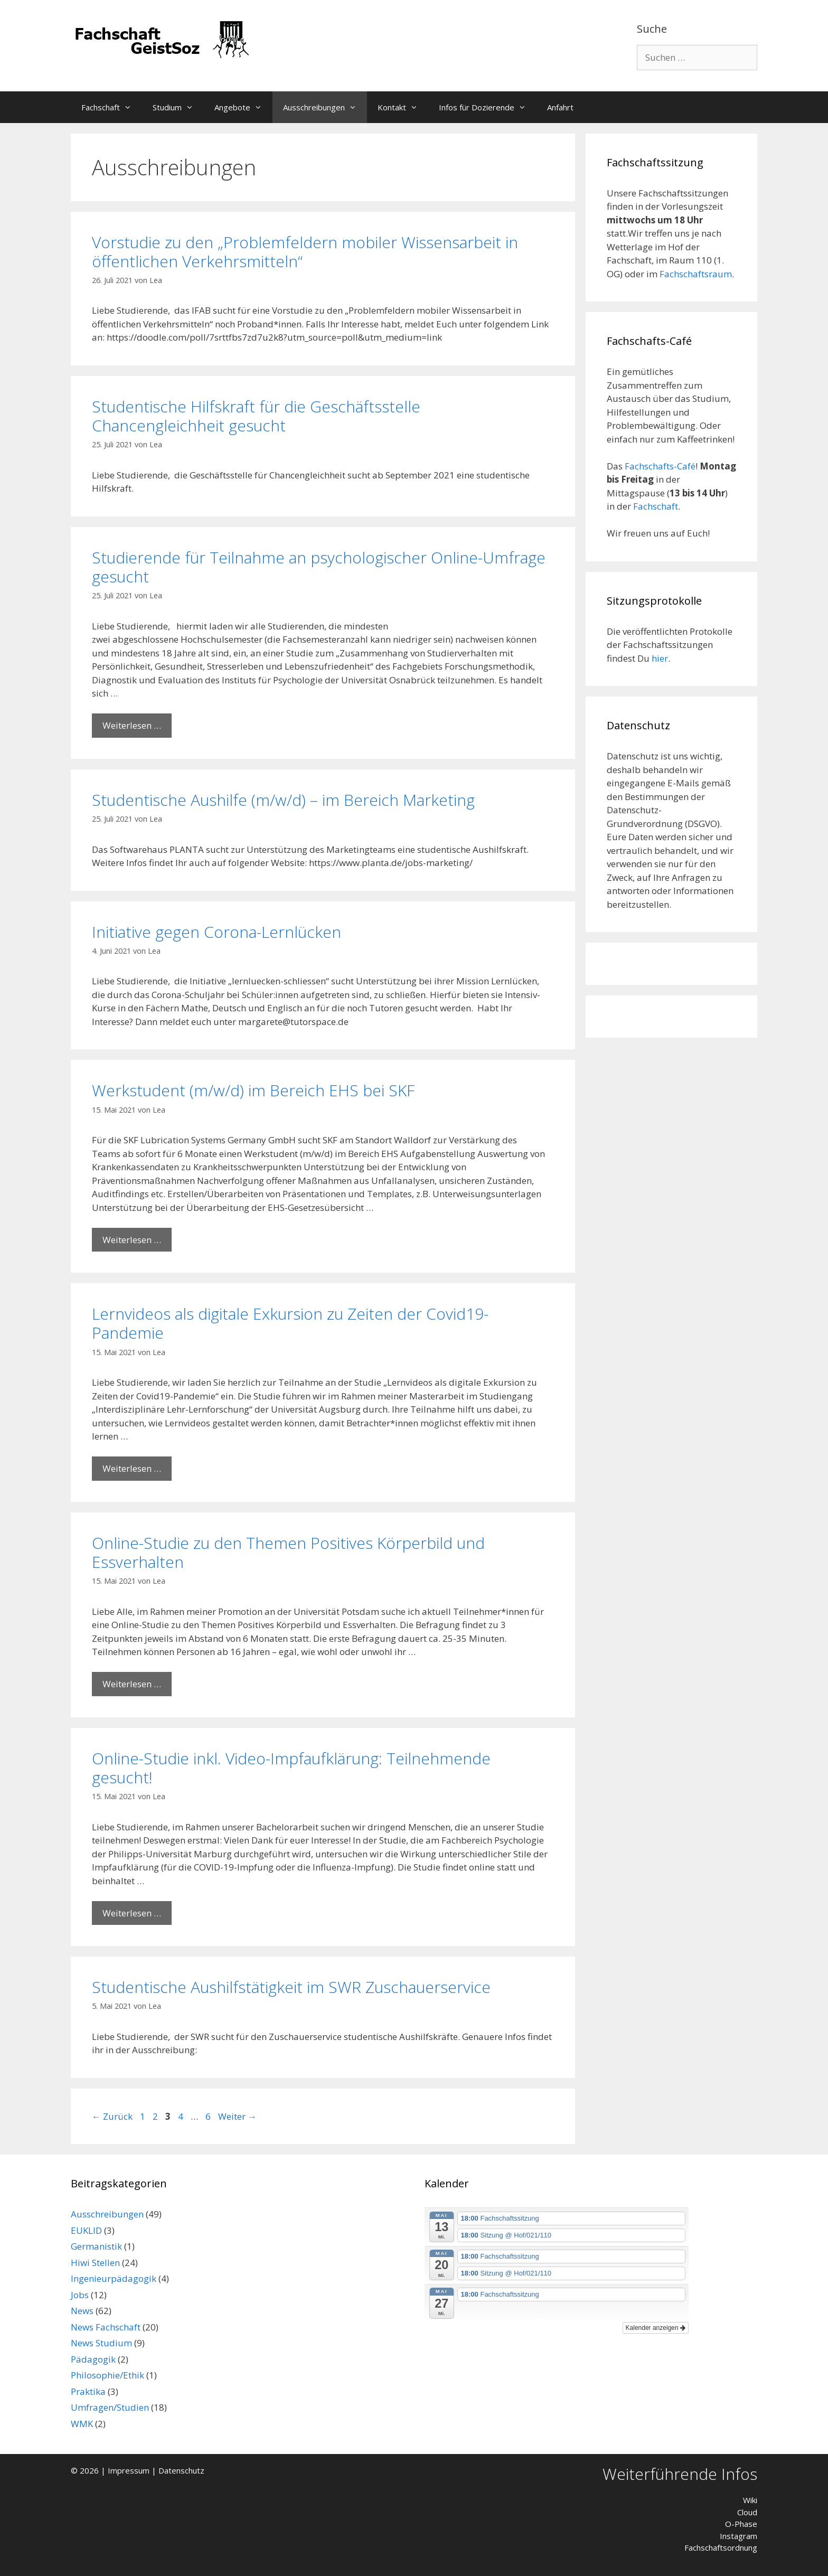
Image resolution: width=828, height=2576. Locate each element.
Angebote (243, 107)
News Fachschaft (105, 2327)
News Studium (101, 2343)
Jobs (80, 2295)
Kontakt (403, 107)
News (82, 2311)
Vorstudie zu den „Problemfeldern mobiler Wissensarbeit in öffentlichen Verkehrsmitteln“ (305, 251)
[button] (131, 107)
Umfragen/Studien (110, 2407)
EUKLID (86, 2230)
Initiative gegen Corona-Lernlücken (216, 932)
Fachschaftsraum (696, 274)
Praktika (88, 2391)
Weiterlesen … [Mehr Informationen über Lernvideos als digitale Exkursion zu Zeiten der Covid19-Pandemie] (131, 1468)
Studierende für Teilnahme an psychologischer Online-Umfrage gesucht (318, 567)
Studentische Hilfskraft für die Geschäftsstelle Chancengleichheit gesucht (256, 416)
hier (660, 658)
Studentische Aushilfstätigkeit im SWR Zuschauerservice (291, 1987)
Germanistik (96, 2246)
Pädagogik (93, 2359)
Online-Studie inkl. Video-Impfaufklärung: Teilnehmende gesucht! (291, 1767)
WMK (82, 2424)
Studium (178, 107)
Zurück (112, 2116)
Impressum (128, 2470)
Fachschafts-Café (660, 466)
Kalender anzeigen (655, 2327)
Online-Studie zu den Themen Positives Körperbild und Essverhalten (288, 1552)
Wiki (750, 2500)
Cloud (747, 2512)
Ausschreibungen (325, 107)
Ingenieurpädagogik (113, 2278)
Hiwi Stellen (95, 2263)
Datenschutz (181, 2470)
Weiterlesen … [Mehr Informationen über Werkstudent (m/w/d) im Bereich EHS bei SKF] (131, 1240)
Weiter (237, 2116)
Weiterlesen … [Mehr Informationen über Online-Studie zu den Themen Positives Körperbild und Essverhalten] (131, 1684)
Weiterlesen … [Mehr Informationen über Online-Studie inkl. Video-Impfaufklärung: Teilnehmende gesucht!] (131, 1913)
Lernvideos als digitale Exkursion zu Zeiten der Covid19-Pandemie (290, 1323)
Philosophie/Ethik (107, 2375)
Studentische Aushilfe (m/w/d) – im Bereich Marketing (283, 800)
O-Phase (741, 2523)
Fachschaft (111, 107)
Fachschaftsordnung (720, 2547)
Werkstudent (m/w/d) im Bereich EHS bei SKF (253, 1090)
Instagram (738, 2536)
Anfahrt (560, 107)
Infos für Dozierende (488, 107)
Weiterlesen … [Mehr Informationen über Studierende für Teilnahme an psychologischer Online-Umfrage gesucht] (131, 725)
